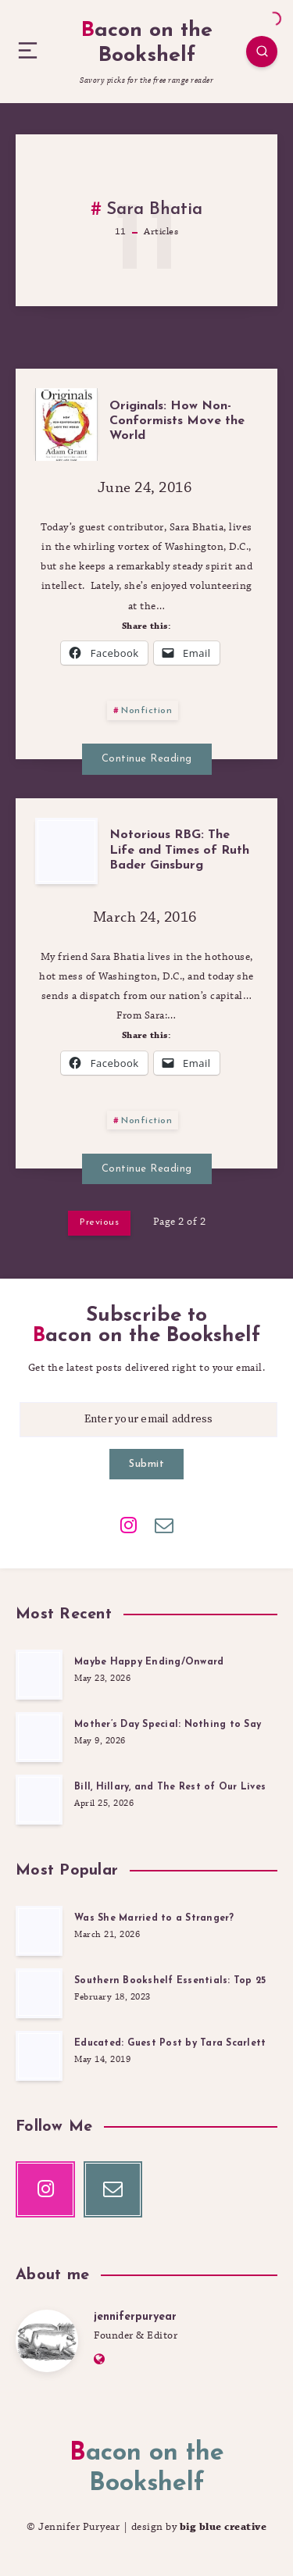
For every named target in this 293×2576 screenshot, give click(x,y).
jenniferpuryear (135, 2317)
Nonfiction (146, 710)
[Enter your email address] (148, 1419)
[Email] (164, 1524)
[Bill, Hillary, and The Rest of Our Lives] (39, 1800)
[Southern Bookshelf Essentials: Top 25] (39, 1993)
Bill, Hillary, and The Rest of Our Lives (170, 1787)
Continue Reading (147, 759)
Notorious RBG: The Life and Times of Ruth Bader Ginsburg (179, 850)
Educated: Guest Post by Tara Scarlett (170, 2043)
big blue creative (223, 2527)
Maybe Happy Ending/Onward (148, 1662)
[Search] (261, 51)
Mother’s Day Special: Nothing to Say (167, 1724)
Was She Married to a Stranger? (154, 1918)
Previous (99, 1222)
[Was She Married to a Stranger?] (39, 1931)
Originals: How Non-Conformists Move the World (177, 421)
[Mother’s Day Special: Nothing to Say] (39, 1737)
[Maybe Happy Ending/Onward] (39, 1675)
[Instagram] (129, 1524)
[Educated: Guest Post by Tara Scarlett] (39, 2056)
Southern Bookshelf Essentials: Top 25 (170, 1981)
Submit (146, 1464)
